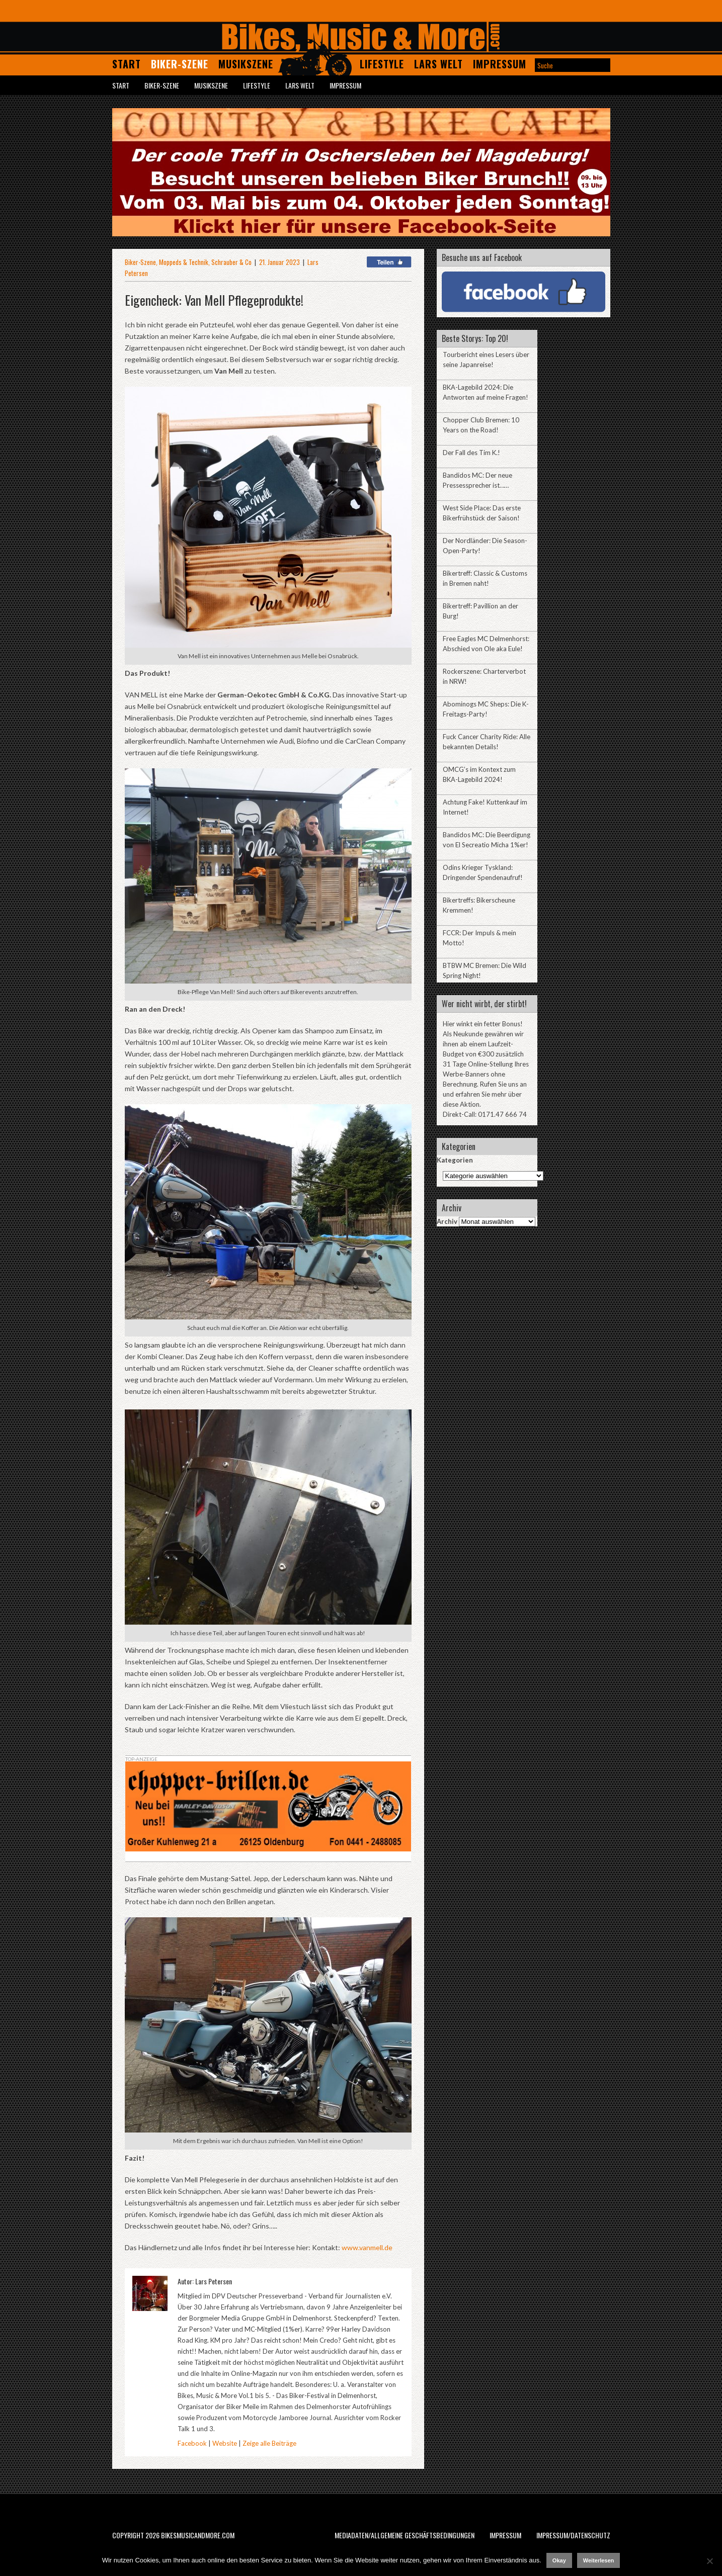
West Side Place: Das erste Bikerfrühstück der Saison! (482, 513)
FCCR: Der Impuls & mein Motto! (479, 938)
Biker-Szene (179, 63)
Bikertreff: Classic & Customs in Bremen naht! (485, 578)
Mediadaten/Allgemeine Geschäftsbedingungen (404, 2535)
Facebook (192, 2443)
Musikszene (245, 63)
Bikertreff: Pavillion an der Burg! (480, 611)
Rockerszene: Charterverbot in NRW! (484, 676)
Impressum (499, 63)
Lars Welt (438, 63)
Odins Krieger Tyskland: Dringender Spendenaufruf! (483, 872)
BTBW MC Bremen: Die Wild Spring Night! (484, 970)
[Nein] (709, 2561)
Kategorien (455, 1160)
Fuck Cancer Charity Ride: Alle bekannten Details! (486, 742)
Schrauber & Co (231, 262)
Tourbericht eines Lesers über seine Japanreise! (486, 359)
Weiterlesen (598, 2560)
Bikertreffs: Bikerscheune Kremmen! (479, 905)
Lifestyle (382, 63)
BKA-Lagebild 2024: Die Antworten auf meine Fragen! (485, 392)
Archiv (447, 1221)
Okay (559, 2560)
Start (126, 63)
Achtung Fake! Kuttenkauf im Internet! (485, 807)
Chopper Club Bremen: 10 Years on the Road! (481, 425)
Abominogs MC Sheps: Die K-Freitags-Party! (486, 709)
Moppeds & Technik (183, 262)
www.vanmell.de (366, 2247)
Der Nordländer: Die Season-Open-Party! (485, 546)
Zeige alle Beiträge (269, 2443)
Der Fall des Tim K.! (471, 453)
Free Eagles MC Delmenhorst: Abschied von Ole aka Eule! (486, 644)
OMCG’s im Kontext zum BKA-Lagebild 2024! (479, 774)
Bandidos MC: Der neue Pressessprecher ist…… (477, 480)
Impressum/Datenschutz (573, 2535)
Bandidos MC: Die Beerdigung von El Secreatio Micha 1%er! (486, 840)
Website (224, 2443)
